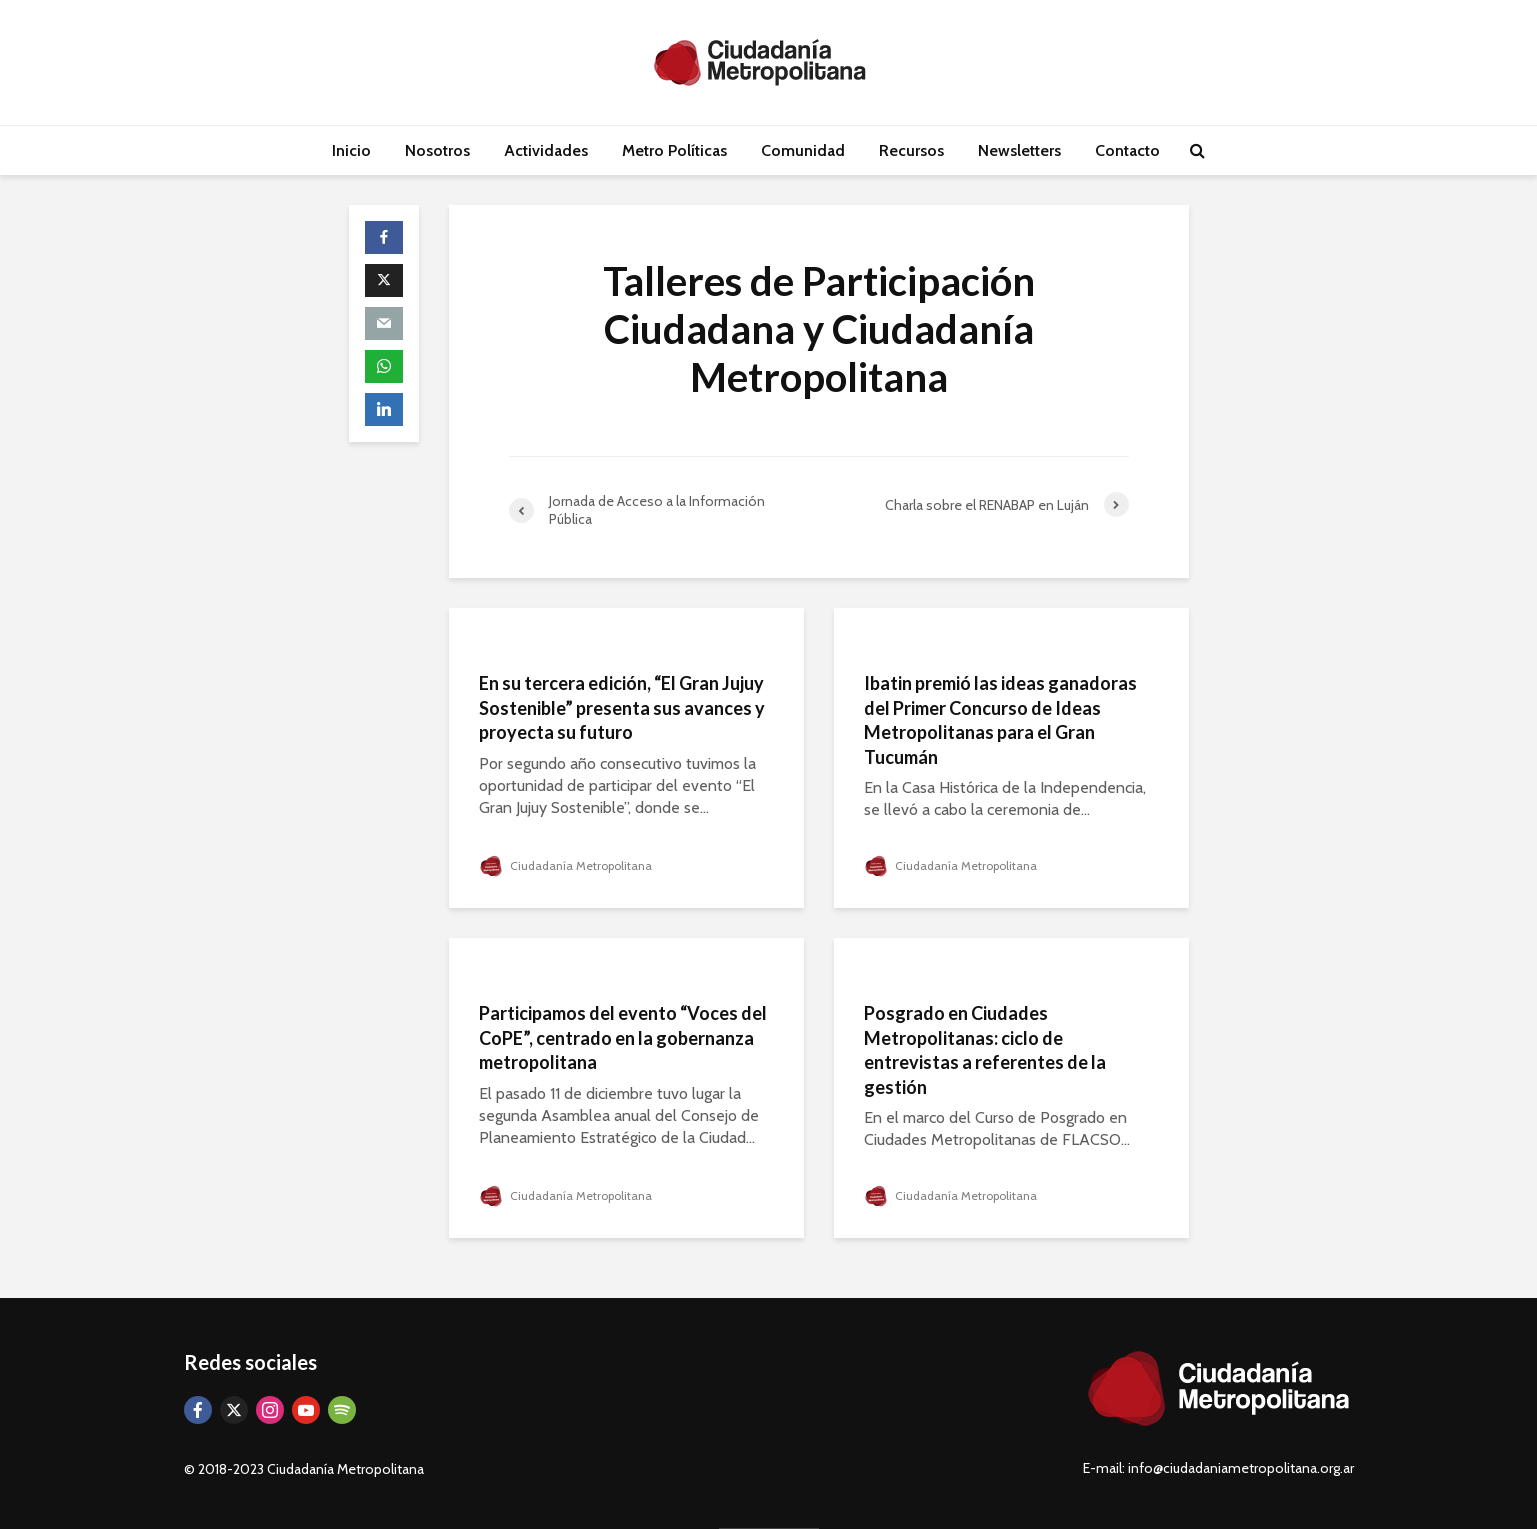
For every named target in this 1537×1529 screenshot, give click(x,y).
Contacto (1127, 150)
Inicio (351, 150)
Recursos (911, 150)
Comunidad (803, 150)
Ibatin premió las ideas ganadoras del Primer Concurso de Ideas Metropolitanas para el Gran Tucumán (1000, 720)
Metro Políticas (674, 150)
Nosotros (437, 150)
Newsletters (1019, 150)
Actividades (546, 150)
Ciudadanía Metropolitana (565, 865)
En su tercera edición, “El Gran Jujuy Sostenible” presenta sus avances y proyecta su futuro (622, 707)
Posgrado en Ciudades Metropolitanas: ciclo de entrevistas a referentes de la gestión (985, 1050)
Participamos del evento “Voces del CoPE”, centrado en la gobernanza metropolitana (623, 1037)
